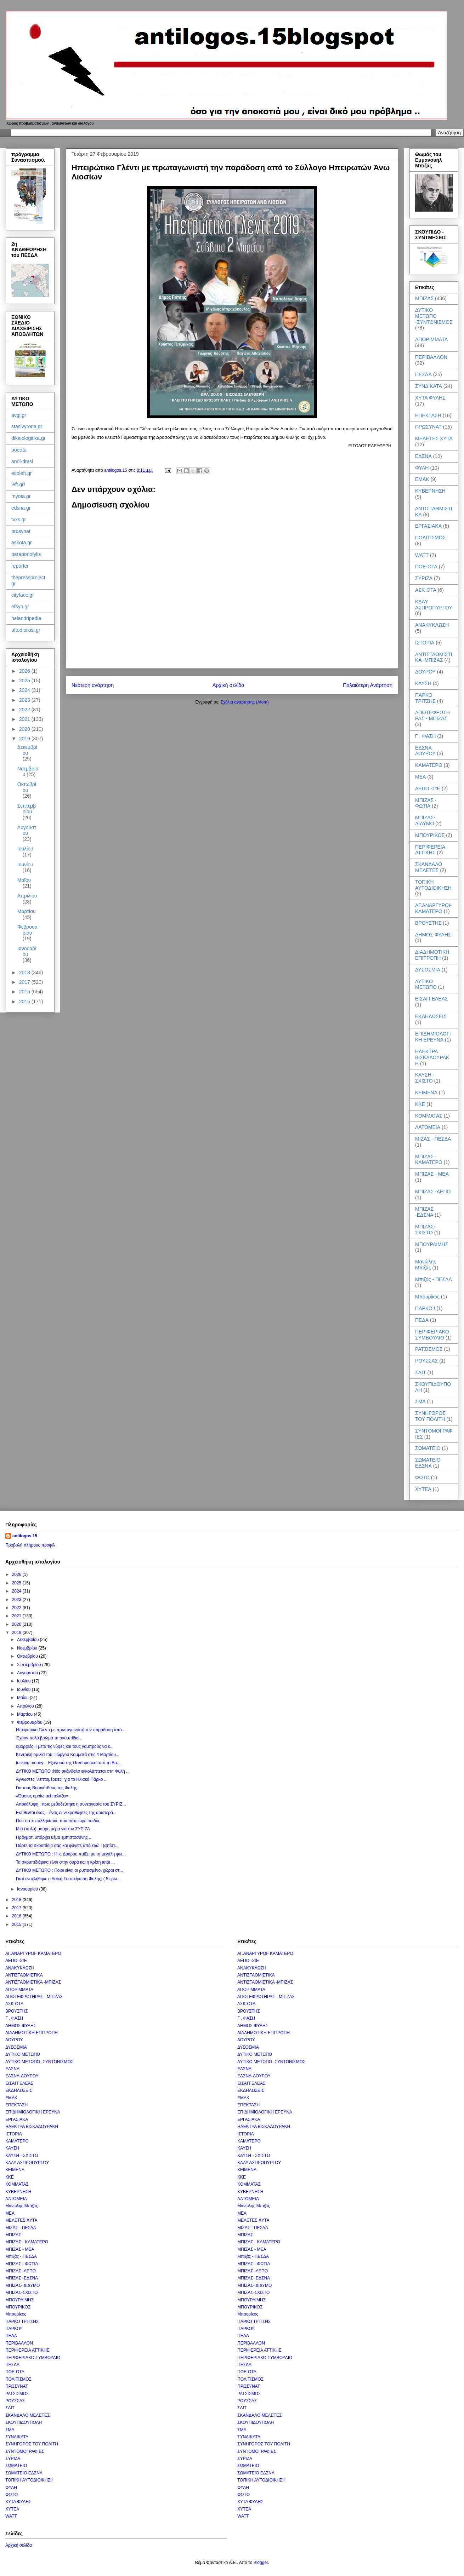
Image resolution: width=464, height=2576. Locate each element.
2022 (25, 709)
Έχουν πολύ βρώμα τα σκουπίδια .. (49, 1737)
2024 (25, 690)
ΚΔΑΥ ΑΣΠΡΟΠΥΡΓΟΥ (433, 604)
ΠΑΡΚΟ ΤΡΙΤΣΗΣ (425, 698)
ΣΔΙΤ (420, 1372)
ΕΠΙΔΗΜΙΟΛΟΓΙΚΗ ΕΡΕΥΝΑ (433, 1037)
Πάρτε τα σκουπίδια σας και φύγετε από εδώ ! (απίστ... (67, 1845)
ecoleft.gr (21, 473)
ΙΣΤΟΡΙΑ (424, 643)
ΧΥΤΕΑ (423, 1489)
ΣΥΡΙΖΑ (423, 578)
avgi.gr (18, 415)
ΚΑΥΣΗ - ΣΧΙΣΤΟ (424, 1078)
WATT (422, 555)
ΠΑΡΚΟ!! (425, 1308)
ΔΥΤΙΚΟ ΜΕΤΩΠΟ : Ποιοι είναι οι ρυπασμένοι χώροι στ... (69, 1870)
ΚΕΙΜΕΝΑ (426, 1092)
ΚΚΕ (420, 1104)
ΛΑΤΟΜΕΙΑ (427, 1127)
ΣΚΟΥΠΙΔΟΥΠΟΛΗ (23, 2422)
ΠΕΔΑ (422, 1320)
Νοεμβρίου (28, 1648)
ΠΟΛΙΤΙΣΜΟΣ (430, 537)
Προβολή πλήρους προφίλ (30, 1545)
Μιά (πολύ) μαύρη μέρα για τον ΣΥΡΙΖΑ (53, 1828)
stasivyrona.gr (26, 426)
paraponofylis (26, 554)
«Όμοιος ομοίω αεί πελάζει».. (43, 1796)
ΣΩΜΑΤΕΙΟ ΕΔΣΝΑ (428, 1463)
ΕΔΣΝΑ (423, 456)
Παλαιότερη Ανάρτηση (367, 685)
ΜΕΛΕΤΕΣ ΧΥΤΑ (434, 438)
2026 (25, 671)
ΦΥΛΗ (422, 468)
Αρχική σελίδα (228, 685)
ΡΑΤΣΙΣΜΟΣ (429, 1349)
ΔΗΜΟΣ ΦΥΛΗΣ (433, 934)
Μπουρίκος (427, 1297)
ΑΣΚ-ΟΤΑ (425, 590)
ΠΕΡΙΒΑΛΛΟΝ (431, 357)
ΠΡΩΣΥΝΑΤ (428, 427)
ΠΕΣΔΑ (423, 374)
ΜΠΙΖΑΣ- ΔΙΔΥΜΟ (425, 820)
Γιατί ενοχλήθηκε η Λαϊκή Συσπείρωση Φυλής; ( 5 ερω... (68, 1878)
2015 (25, 1001)
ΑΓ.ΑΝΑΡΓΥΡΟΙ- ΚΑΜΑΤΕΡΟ (433, 908)
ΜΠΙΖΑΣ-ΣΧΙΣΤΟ (425, 1229)
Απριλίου (27, 896)
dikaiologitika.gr (28, 438)
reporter (20, 566)
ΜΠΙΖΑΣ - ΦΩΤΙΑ (426, 803)
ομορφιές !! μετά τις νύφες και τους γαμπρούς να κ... (65, 1746)
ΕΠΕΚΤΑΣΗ (428, 415)
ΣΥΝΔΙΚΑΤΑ (428, 386)
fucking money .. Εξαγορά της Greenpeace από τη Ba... (68, 1762)
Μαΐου (24, 880)
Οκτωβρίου (26, 787)
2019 (25, 738)
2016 (25, 991)
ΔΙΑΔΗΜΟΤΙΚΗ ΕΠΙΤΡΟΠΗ (432, 955)
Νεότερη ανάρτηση (93, 685)
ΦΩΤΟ (422, 1477)
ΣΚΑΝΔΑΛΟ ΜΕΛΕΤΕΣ (428, 867)
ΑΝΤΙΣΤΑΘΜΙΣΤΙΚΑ (24, 1975)
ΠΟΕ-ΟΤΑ (426, 566)
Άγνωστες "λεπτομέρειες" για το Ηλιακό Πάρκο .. (61, 1779)
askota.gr (21, 542)
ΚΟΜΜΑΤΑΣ (428, 1116)
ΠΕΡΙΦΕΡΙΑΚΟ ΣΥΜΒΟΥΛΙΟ (432, 1335)
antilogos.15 (24, 1535)
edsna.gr (20, 508)
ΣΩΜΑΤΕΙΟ (428, 1448)
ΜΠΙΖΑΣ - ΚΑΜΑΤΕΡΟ (428, 1159)
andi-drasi (22, 461)
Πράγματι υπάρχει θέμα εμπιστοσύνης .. (53, 1837)
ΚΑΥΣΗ (423, 683)
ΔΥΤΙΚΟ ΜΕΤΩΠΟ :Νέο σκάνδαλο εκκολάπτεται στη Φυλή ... (73, 1771)
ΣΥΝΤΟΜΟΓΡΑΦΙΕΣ (24, 2451)
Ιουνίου (25, 864)
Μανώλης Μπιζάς (425, 1264)
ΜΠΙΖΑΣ (424, 298)
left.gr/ (18, 484)
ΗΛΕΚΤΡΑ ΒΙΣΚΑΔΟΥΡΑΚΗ (432, 1057)
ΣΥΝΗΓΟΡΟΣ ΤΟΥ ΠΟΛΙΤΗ (430, 1416)
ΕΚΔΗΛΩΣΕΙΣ (431, 1016)
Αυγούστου (26, 830)
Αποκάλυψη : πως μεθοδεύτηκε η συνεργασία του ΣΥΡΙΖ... (71, 1804)
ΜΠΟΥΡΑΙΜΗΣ (431, 1244)
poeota (19, 450)
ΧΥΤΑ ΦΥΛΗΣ (430, 398)
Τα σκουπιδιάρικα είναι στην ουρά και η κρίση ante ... (65, 1862)
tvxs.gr (18, 519)
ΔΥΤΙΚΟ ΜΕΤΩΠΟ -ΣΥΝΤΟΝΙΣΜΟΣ (434, 316)
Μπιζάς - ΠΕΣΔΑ (433, 1279)
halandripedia (26, 618)
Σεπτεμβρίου (26, 809)
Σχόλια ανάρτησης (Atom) (245, 702)
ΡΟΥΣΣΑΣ (426, 1361)
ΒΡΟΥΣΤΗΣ (428, 923)
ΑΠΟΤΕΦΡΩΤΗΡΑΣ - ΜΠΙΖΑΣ (432, 715)
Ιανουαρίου (26, 951)
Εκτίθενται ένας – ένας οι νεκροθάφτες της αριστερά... (66, 1812)
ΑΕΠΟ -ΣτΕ (427, 788)
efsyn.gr (20, 606)
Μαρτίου (26, 911)
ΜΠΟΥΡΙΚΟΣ (430, 835)
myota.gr (20, 496)
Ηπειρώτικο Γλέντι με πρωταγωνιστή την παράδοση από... (70, 1729)
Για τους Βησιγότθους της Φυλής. (47, 1787)
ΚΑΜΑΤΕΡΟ (428, 765)
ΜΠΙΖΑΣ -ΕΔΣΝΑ (424, 1212)
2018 (25, 972)
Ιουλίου (25, 848)
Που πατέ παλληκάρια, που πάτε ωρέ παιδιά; (58, 1820)
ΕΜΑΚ (422, 479)
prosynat (20, 531)
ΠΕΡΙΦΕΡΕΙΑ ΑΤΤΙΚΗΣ (430, 850)
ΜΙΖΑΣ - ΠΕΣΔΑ (433, 1139)
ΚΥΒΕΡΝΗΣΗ (430, 491)
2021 (25, 719)
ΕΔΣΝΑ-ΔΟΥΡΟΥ (425, 751)
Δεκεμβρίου (27, 750)
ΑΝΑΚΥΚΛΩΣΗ (432, 625)
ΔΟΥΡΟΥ (425, 672)
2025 (25, 680)
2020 (25, 729)
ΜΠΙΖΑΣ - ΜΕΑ (432, 1174)
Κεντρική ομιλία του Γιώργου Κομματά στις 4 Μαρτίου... (67, 1754)
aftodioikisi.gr (25, 630)
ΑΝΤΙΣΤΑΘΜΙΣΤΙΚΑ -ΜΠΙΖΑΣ (433, 657)
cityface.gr (22, 595)
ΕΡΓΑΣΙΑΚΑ (428, 526)
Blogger (261, 2562)
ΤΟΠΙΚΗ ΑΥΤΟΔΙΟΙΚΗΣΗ (433, 885)
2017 (25, 982)
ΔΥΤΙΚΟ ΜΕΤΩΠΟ (426, 984)
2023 (25, 700)
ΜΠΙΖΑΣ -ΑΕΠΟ (433, 1191)
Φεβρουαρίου (27, 930)
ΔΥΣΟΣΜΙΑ (427, 970)
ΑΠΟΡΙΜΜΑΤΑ (431, 339)
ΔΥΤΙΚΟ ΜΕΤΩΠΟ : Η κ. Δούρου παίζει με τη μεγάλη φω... (71, 1854)
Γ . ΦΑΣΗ (425, 736)
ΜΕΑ (420, 777)
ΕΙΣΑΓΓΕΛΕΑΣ (431, 999)
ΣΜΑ (420, 1401)
